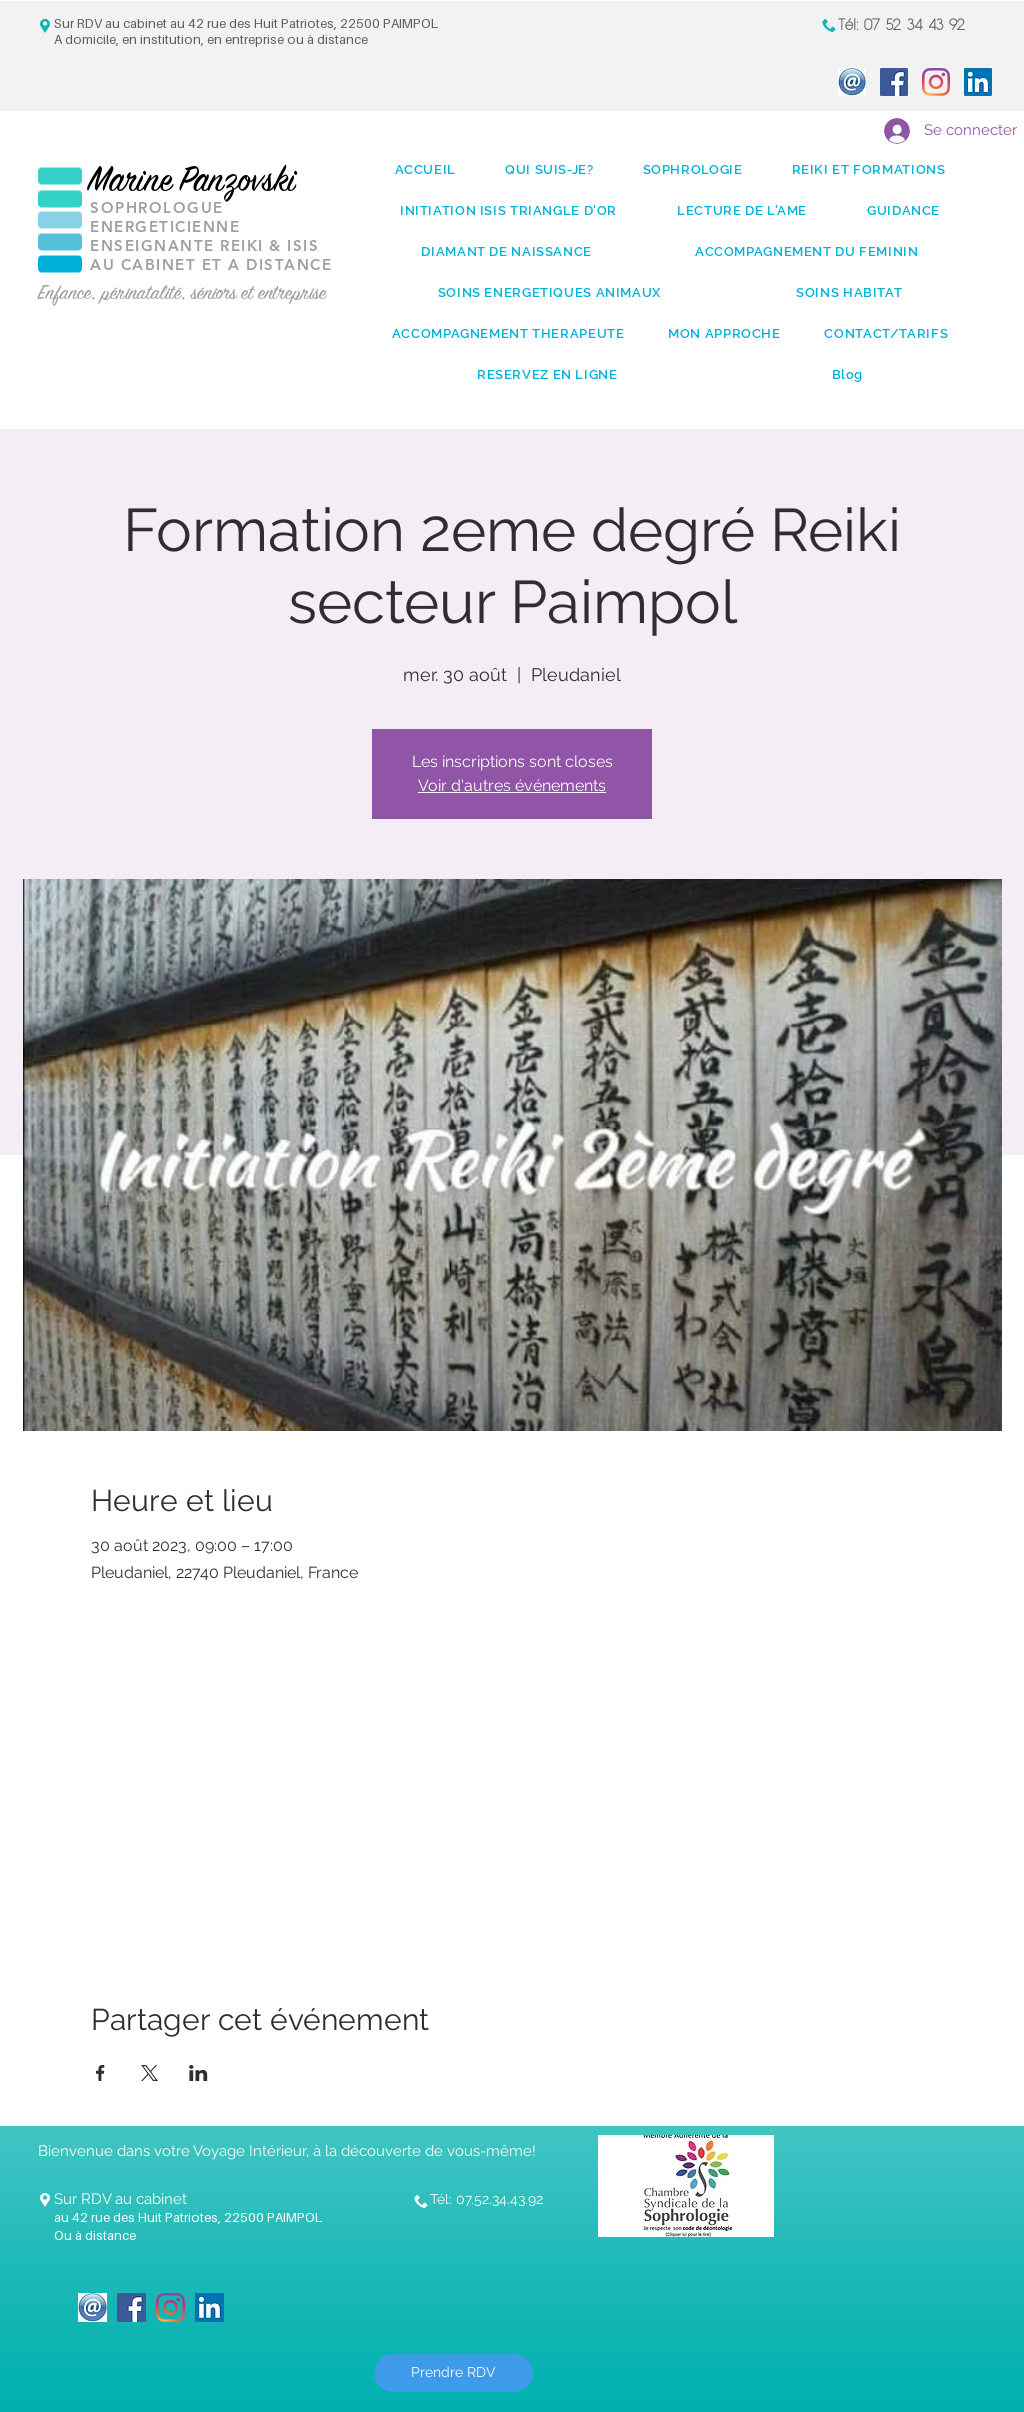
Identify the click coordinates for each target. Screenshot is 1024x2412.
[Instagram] (936, 82)
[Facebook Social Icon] (894, 82)
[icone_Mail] (852, 82)
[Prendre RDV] (453, 2373)
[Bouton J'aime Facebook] (297, 2295)
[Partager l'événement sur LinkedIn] (198, 2073)
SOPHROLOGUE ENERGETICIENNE (165, 217)
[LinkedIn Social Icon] (978, 82)
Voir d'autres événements (512, 785)
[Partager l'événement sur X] (149, 2073)
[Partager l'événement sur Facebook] (100, 2073)
